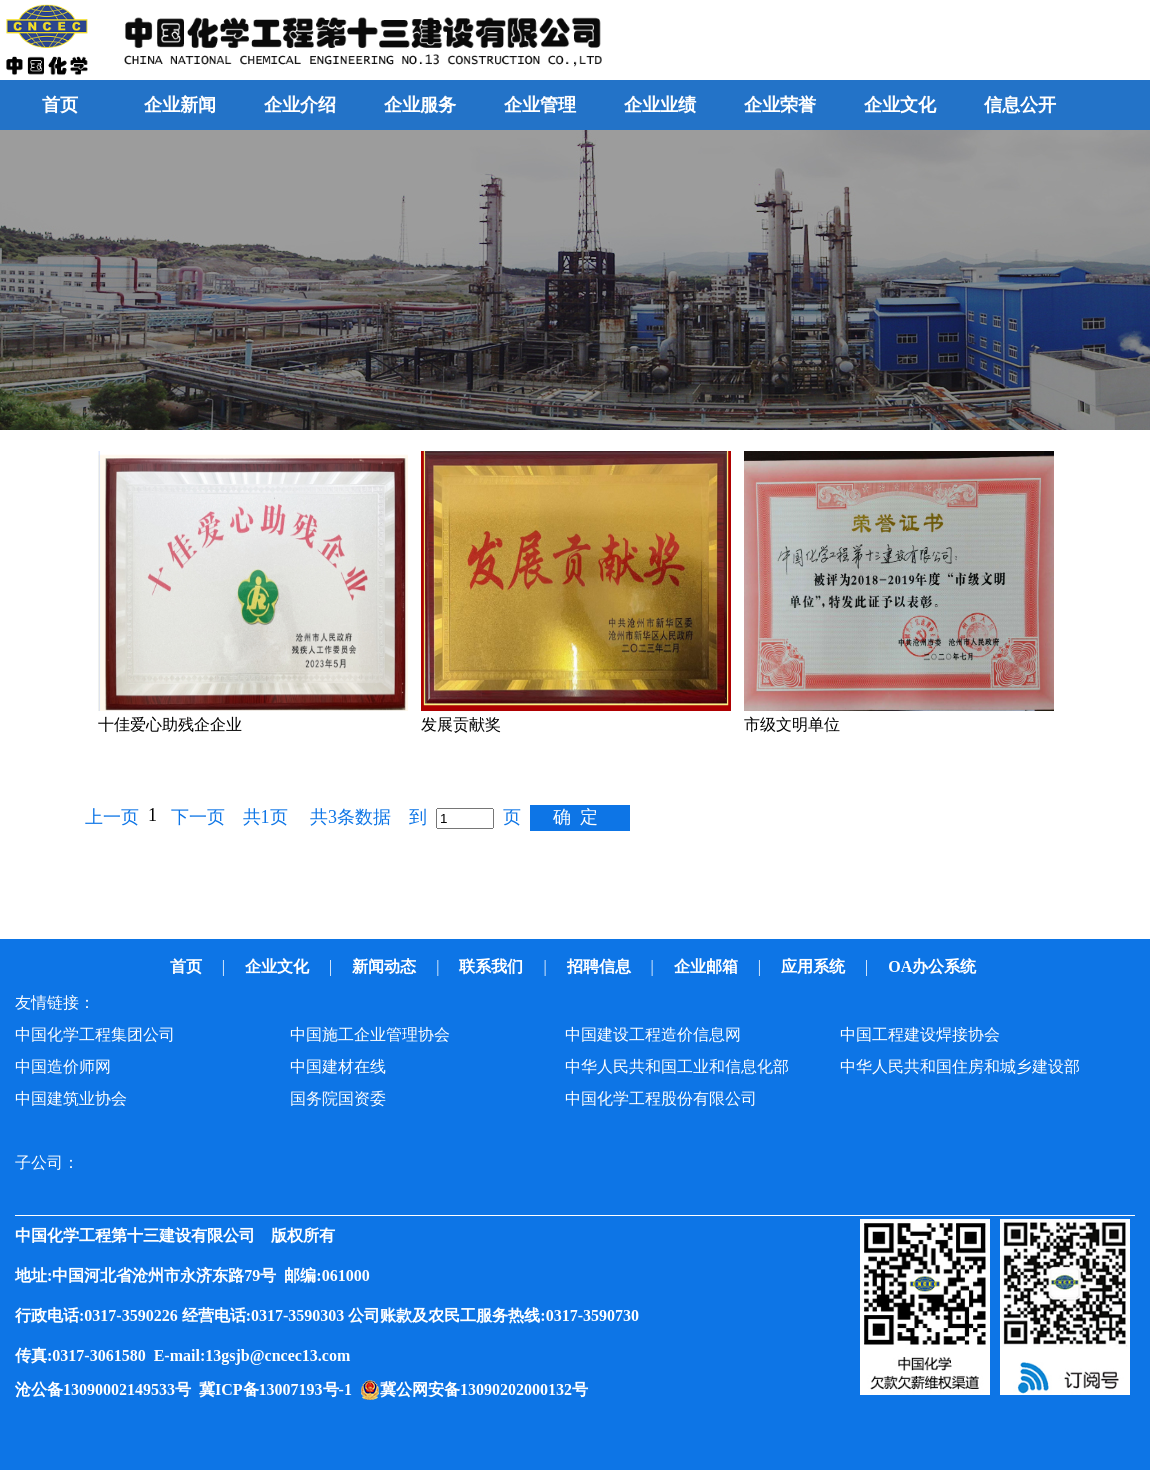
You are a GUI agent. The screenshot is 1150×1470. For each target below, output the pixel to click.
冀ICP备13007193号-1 (279, 1389)
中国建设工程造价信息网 (653, 1034)
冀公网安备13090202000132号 (488, 1389)
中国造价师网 (63, 1066)
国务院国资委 (338, 1098)
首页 (60, 105)
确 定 (575, 817)
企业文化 (279, 966)
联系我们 (493, 966)
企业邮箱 (708, 966)
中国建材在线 (338, 1066)
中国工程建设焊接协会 (920, 1034)
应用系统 (815, 966)
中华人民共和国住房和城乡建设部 (960, 1066)
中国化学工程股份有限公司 (661, 1098)
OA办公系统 (934, 966)
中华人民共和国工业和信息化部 (677, 1066)
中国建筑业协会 (71, 1098)
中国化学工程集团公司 (95, 1034)
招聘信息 (601, 966)
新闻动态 (386, 966)
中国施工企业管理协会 (370, 1034)
